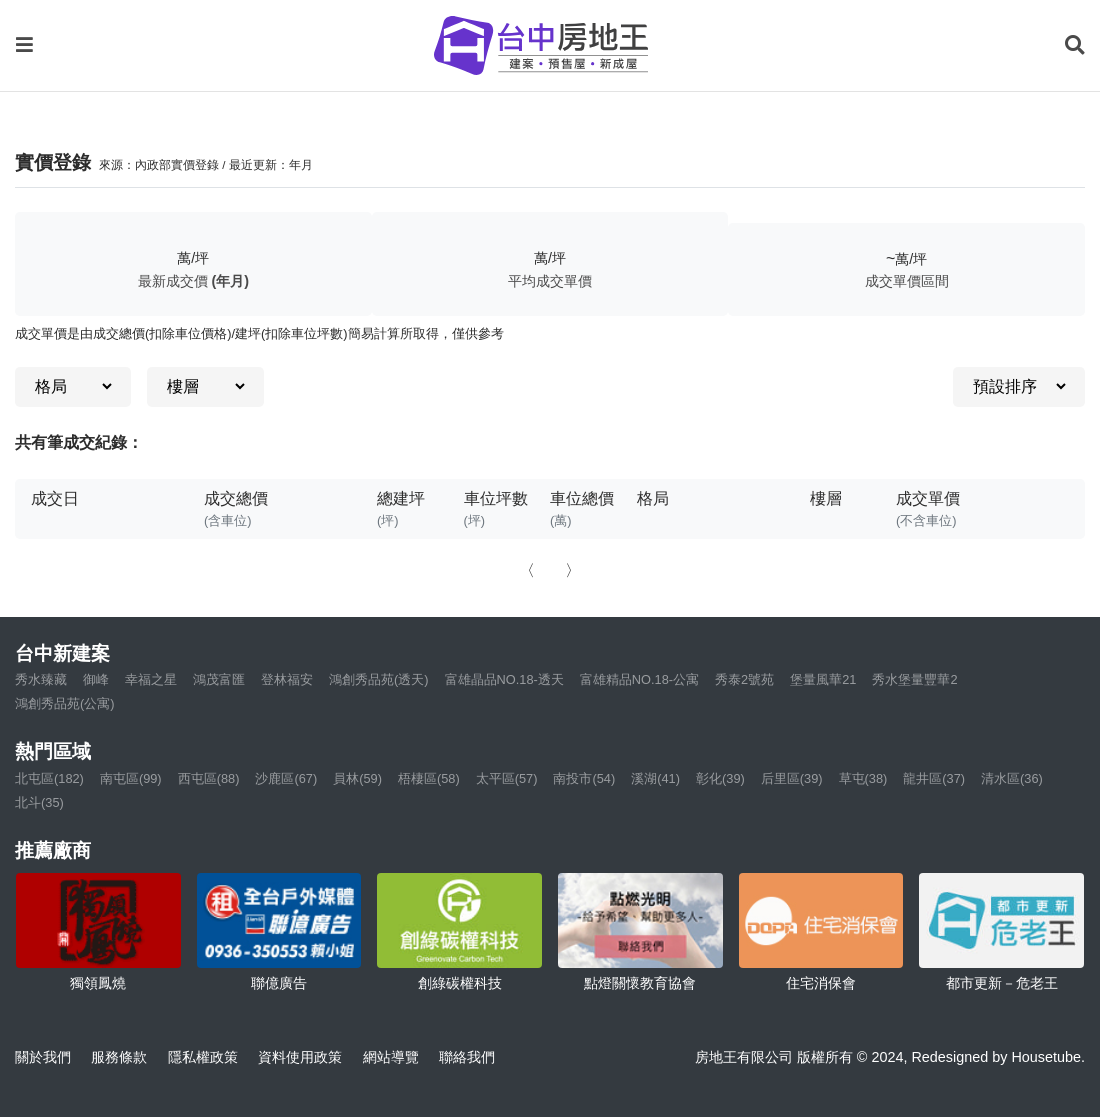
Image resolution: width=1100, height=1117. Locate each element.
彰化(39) (720, 778)
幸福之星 (151, 679)
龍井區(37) (934, 778)
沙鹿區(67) (286, 778)
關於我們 (43, 1057)
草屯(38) (863, 778)
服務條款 (119, 1057)
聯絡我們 (467, 1057)
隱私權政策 (203, 1057)
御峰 (96, 679)
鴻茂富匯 (219, 679)
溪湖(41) (655, 778)
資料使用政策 (300, 1057)
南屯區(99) (131, 778)
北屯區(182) (49, 778)
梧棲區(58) (429, 778)
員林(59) (357, 778)
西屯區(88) (209, 778)
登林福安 (287, 679)
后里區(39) (792, 778)
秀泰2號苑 (744, 679)
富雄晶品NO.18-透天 (504, 679)
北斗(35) (39, 802)
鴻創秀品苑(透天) (379, 679)
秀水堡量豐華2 (914, 679)
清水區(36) (1012, 778)
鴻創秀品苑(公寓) (65, 703)
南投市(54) (584, 778)
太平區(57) (507, 778)
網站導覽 (391, 1057)
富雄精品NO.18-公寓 (639, 679)
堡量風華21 (823, 679)
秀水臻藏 (41, 679)
